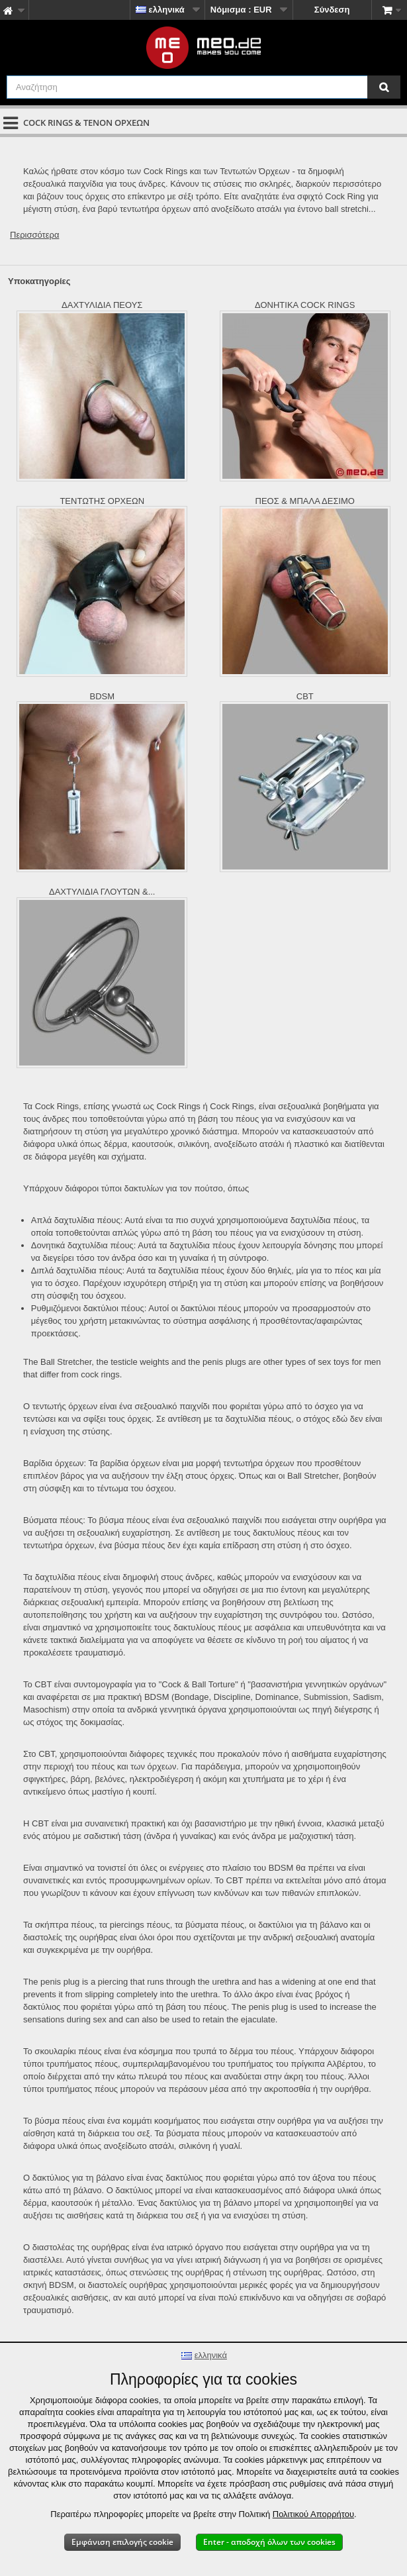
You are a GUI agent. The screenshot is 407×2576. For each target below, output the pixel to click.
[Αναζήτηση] (383, 87)
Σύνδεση (332, 10)
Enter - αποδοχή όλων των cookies (269, 2542)
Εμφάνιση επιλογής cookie (122, 2542)
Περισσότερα (34, 235)
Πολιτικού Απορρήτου (313, 2514)
